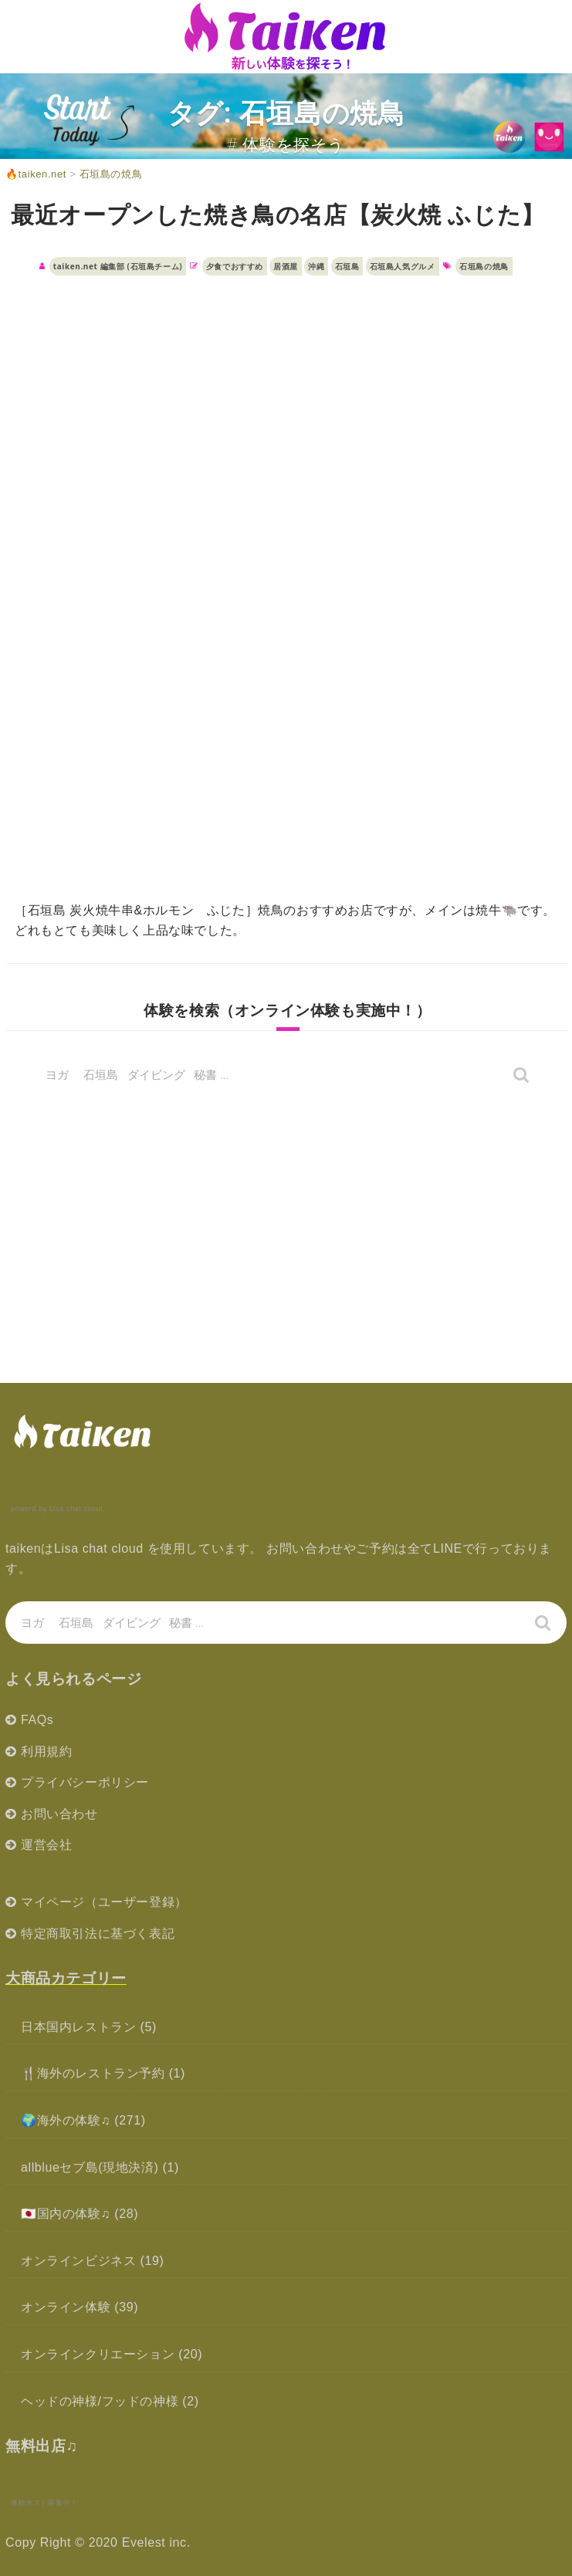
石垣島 (347, 266)
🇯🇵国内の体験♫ (65, 2213)
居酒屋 (285, 266)
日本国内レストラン (78, 2026)
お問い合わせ (59, 1813)
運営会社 (46, 1844)
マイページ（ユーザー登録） (104, 1901)
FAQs (37, 1719)
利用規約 (46, 1751)
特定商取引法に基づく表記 (97, 1933)
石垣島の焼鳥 (484, 266)
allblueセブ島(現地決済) (90, 2167)
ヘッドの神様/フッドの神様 (99, 2401)
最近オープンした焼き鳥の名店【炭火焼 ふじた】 (278, 214)
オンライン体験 (65, 2307)
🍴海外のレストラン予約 (93, 2073)
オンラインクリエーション (97, 2354)
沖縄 (316, 266)
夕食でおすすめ (234, 266)
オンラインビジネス (78, 2260)
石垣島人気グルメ (402, 266)
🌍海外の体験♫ (65, 2120)
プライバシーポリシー (85, 1782)
